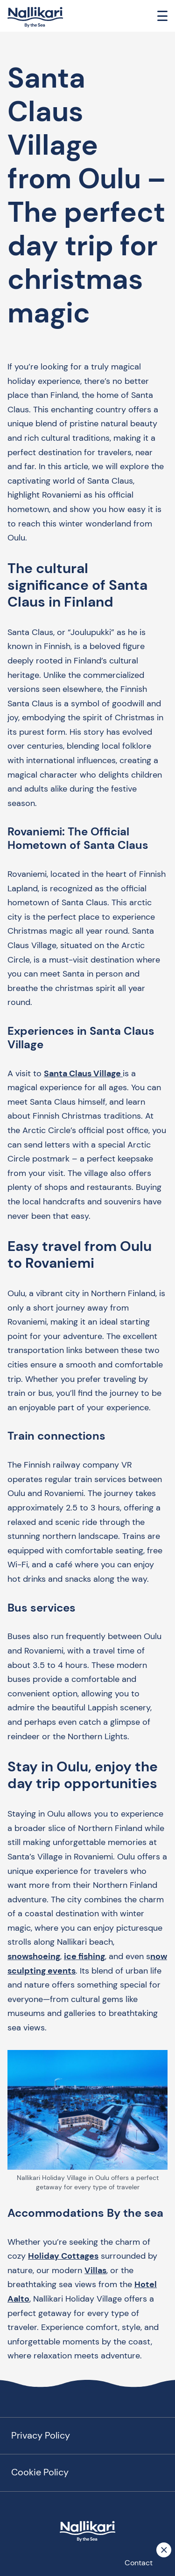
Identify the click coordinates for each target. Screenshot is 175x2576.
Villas (95, 2270)
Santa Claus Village (83, 1073)
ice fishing (84, 1956)
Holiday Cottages (63, 2256)
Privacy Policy (40, 2435)
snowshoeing (33, 1956)
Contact (139, 2563)
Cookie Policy (40, 2472)
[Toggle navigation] (162, 16)
